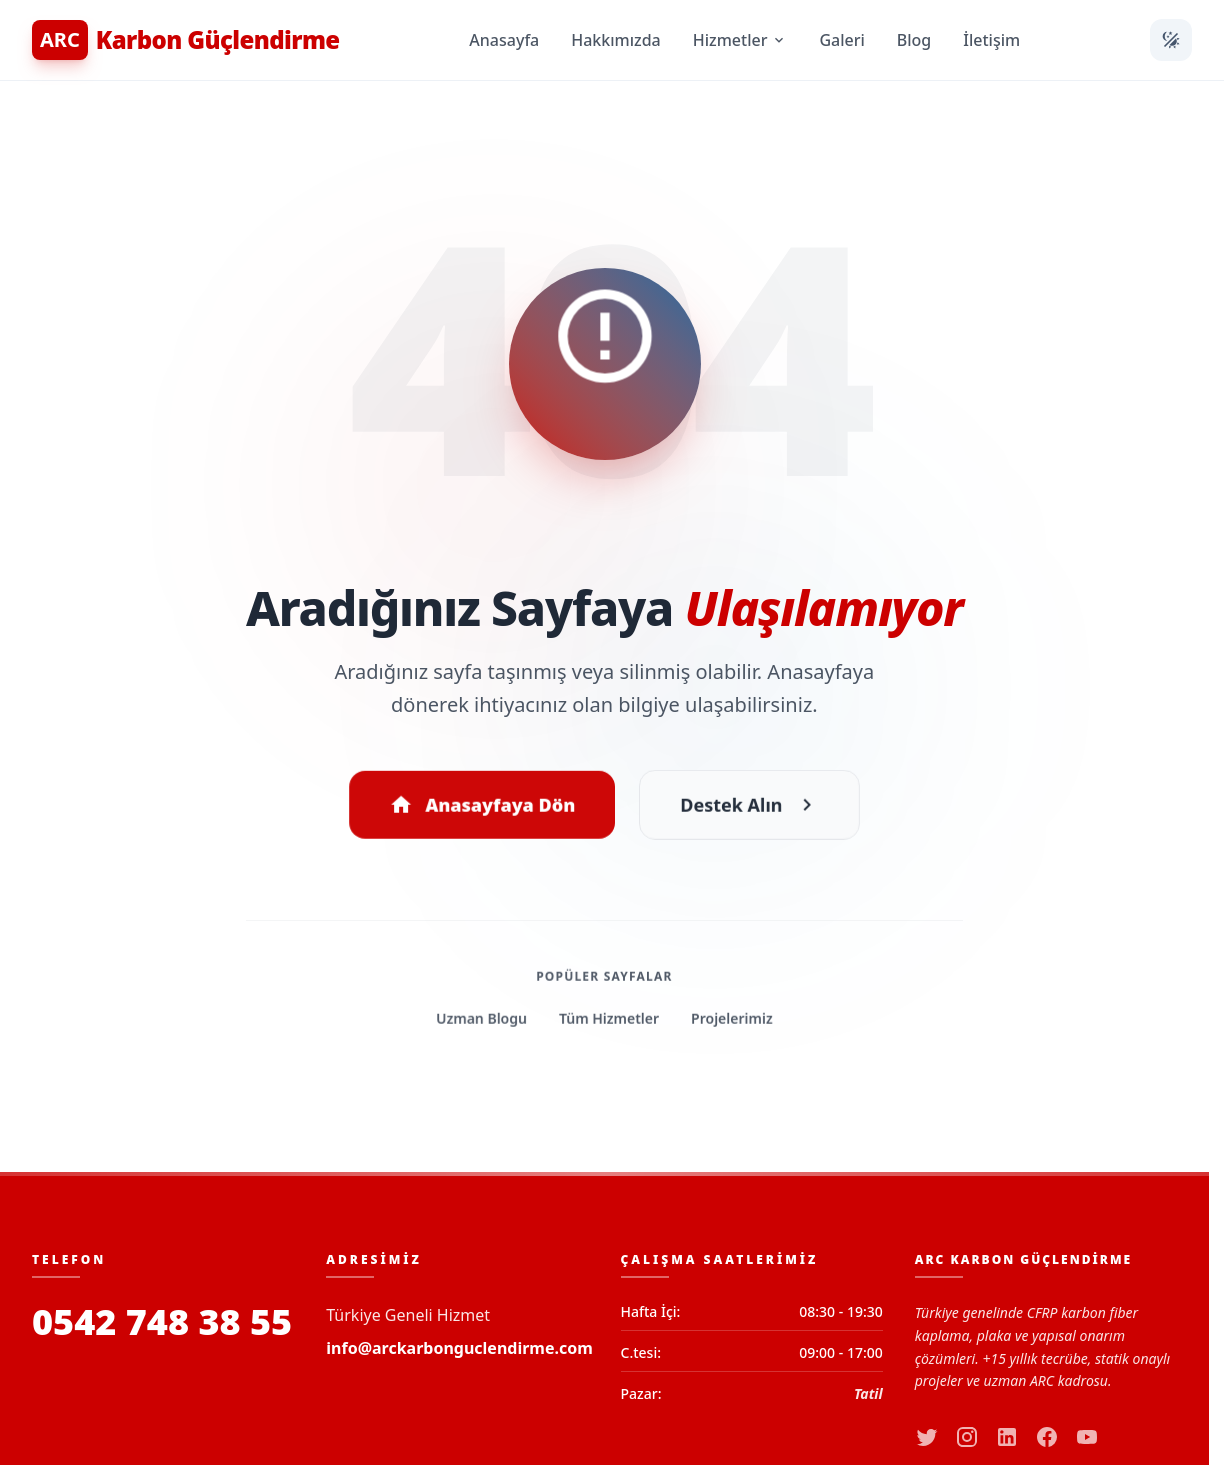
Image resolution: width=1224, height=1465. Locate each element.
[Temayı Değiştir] (1171, 40)
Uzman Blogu (482, 1021)
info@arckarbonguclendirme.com (459, 1348)
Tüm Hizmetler (609, 1021)
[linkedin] (1007, 1437)
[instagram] (967, 1437)
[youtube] (1087, 1437)
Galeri (841, 40)
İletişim (991, 40)
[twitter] (927, 1437)
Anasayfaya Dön (483, 808)
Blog (914, 40)
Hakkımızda (616, 40)
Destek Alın (749, 808)
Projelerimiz (731, 1021)
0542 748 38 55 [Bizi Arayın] (162, 1322)
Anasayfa (504, 40)
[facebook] (1047, 1437)
